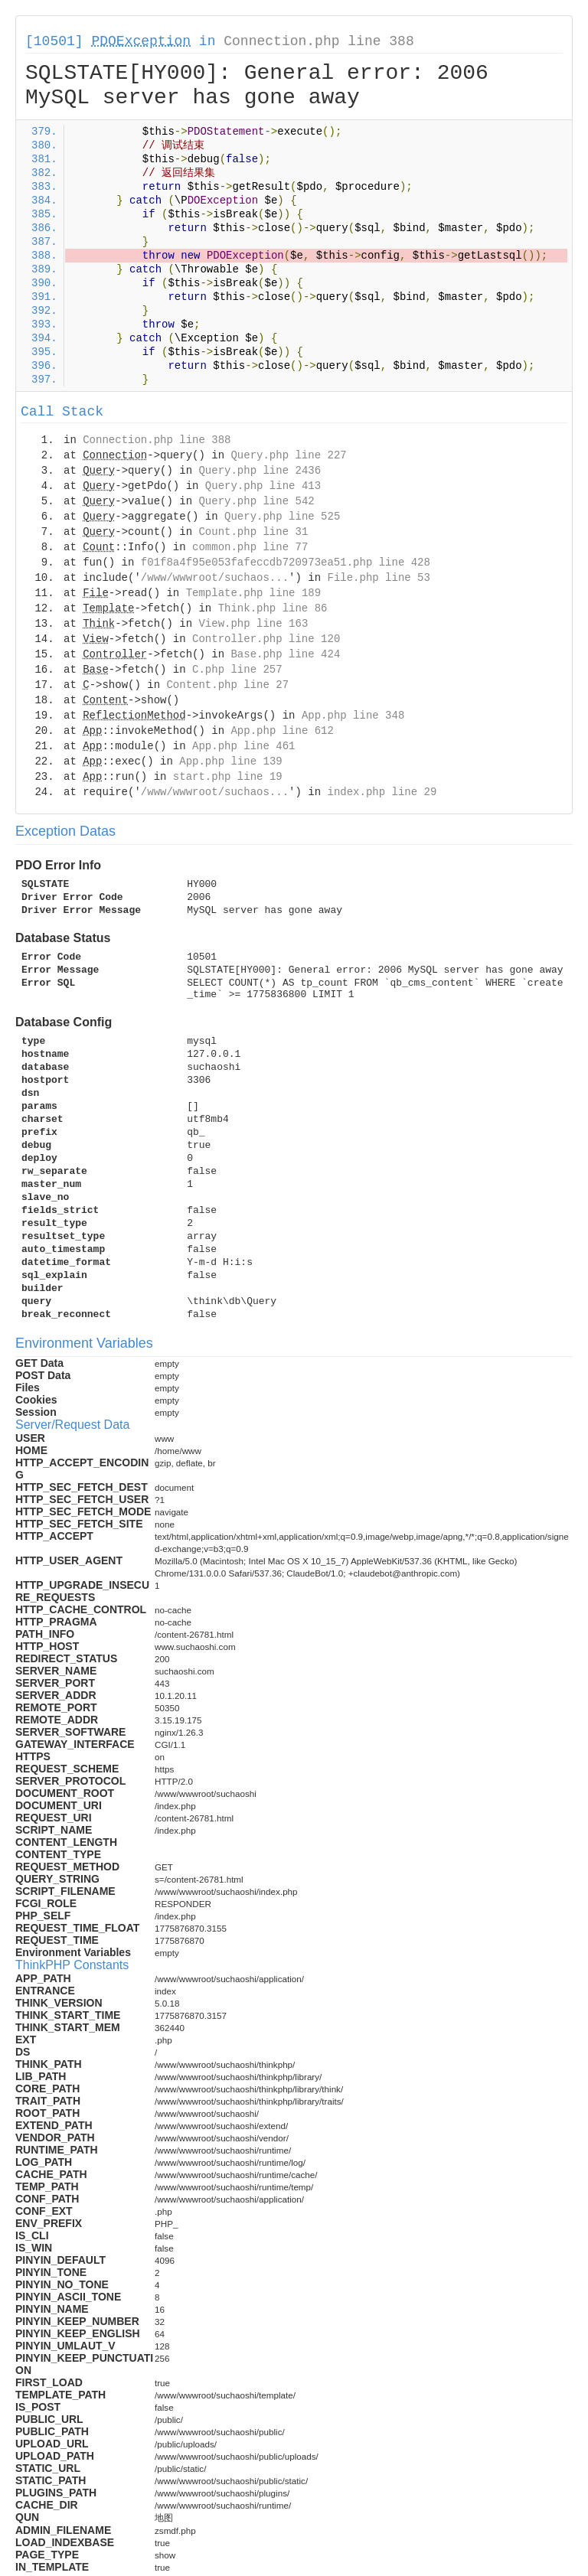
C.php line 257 (237, 670)
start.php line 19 (228, 777)
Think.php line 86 (273, 608)
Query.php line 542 (256, 501)
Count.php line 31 (253, 532)
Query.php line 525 (282, 516)
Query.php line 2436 (259, 471)
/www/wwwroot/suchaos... (215, 578)
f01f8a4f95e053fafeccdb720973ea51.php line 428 (285, 562)
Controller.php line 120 (266, 639)
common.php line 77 (250, 547)
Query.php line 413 (263, 486)
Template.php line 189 (253, 593)
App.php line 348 (353, 715)
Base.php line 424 (285, 654)
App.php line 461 (243, 746)
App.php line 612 (281, 731)
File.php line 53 (378, 578)
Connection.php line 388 (318, 41)
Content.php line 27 (227, 685)
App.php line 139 (230, 761)
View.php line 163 (253, 624)
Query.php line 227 (288, 455)
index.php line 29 (381, 792)
